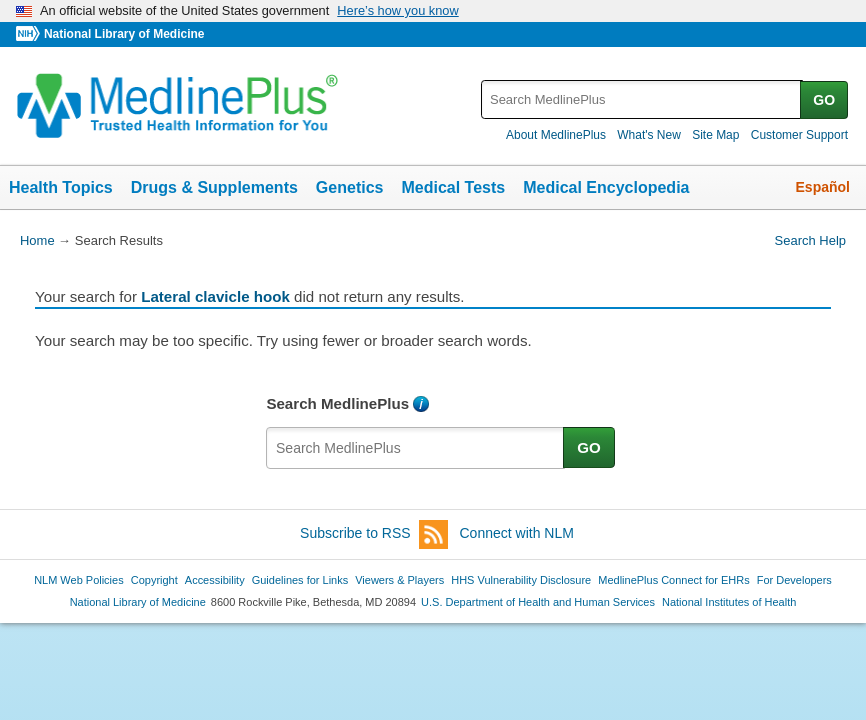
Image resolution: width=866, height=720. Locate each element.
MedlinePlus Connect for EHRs (673, 580)
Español (823, 187)
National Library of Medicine (124, 34)
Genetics (350, 187)
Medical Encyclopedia (606, 187)
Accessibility (215, 580)
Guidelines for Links (300, 580)
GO (824, 100)
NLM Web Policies (79, 580)
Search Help (810, 240)
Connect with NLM (517, 533)
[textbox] (642, 99)
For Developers (794, 580)
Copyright (154, 580)
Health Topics (61, 187)
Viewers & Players (399, 580)
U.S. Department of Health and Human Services (538, 602)
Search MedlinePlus (337, 403)
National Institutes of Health (729, 602)
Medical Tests (453, 187)
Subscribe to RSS (374, 534)
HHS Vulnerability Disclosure (521, 580)
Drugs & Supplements (214, 187)
